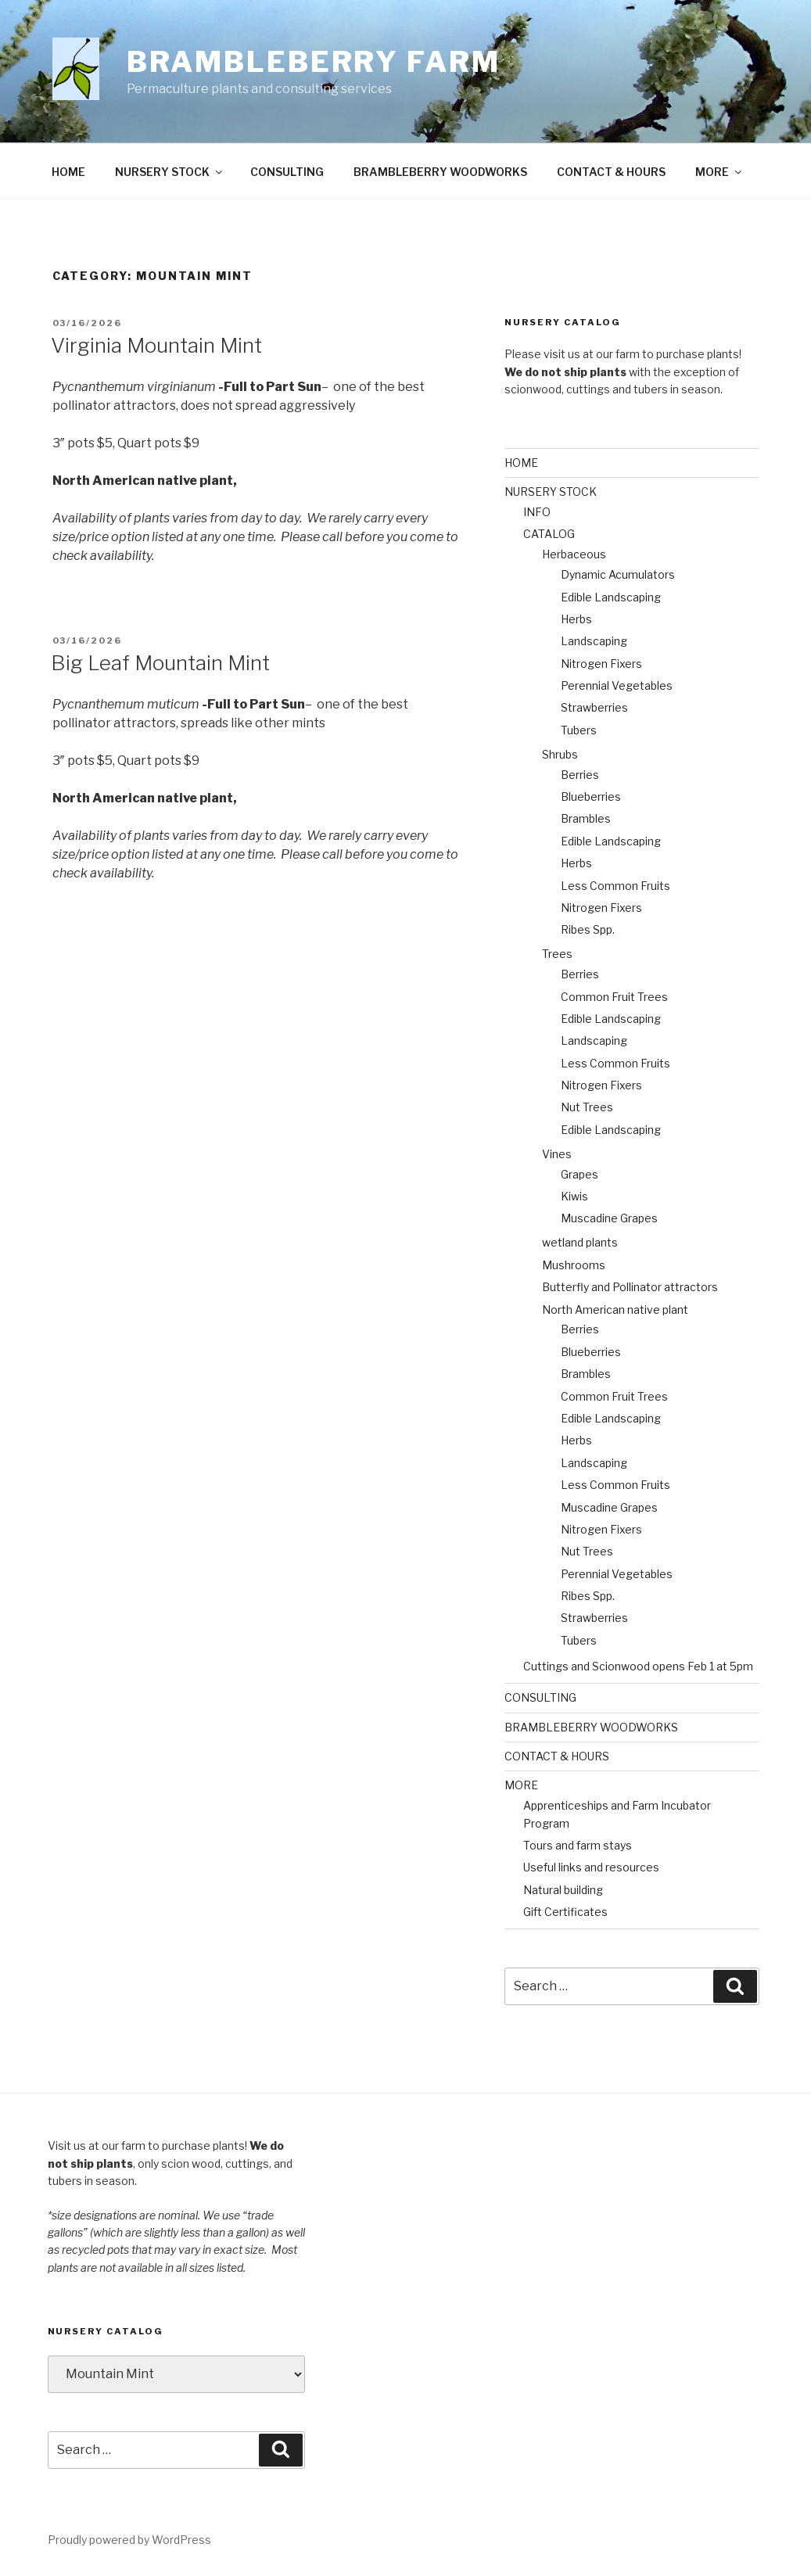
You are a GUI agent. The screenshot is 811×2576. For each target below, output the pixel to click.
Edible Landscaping (611, 597)
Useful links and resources (591, 1867)
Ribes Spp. (588, 929)
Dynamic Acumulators (618, 574)
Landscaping (594, 641)
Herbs (576, 619)
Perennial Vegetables (617, 685)
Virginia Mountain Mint (156, 345)
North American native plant (615, 1309)
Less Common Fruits (615, 885)
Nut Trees (587, 1107)
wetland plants (580, 1242)
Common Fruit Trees (614, 996)
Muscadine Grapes (609, 1218)
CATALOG (549, 533)
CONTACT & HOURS (611, 171)
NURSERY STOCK (169, 171)
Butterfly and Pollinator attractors (630, 1286)
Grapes (579, 1174)
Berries (580, 774)
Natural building (563, 1889)
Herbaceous (574, 554)
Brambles (586, 818)
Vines (557, 1154)
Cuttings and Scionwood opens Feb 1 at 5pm (638, 1666)
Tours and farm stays (577, 1845)
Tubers (579, 730)
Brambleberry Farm (314, 62)
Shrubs (560, 754)
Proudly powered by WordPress (129, 2539)
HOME (68, 171)
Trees (557, 953)
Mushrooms (573, 1265)
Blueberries (591, 796)
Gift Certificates (565, 1911)
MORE (719, 171)
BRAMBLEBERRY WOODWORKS (440, 171)
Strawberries (594, 707)
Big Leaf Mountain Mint (160, 663)
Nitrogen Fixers (601, 663)
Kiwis (574, 1196)
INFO (537, 511)
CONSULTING (287, 171)
